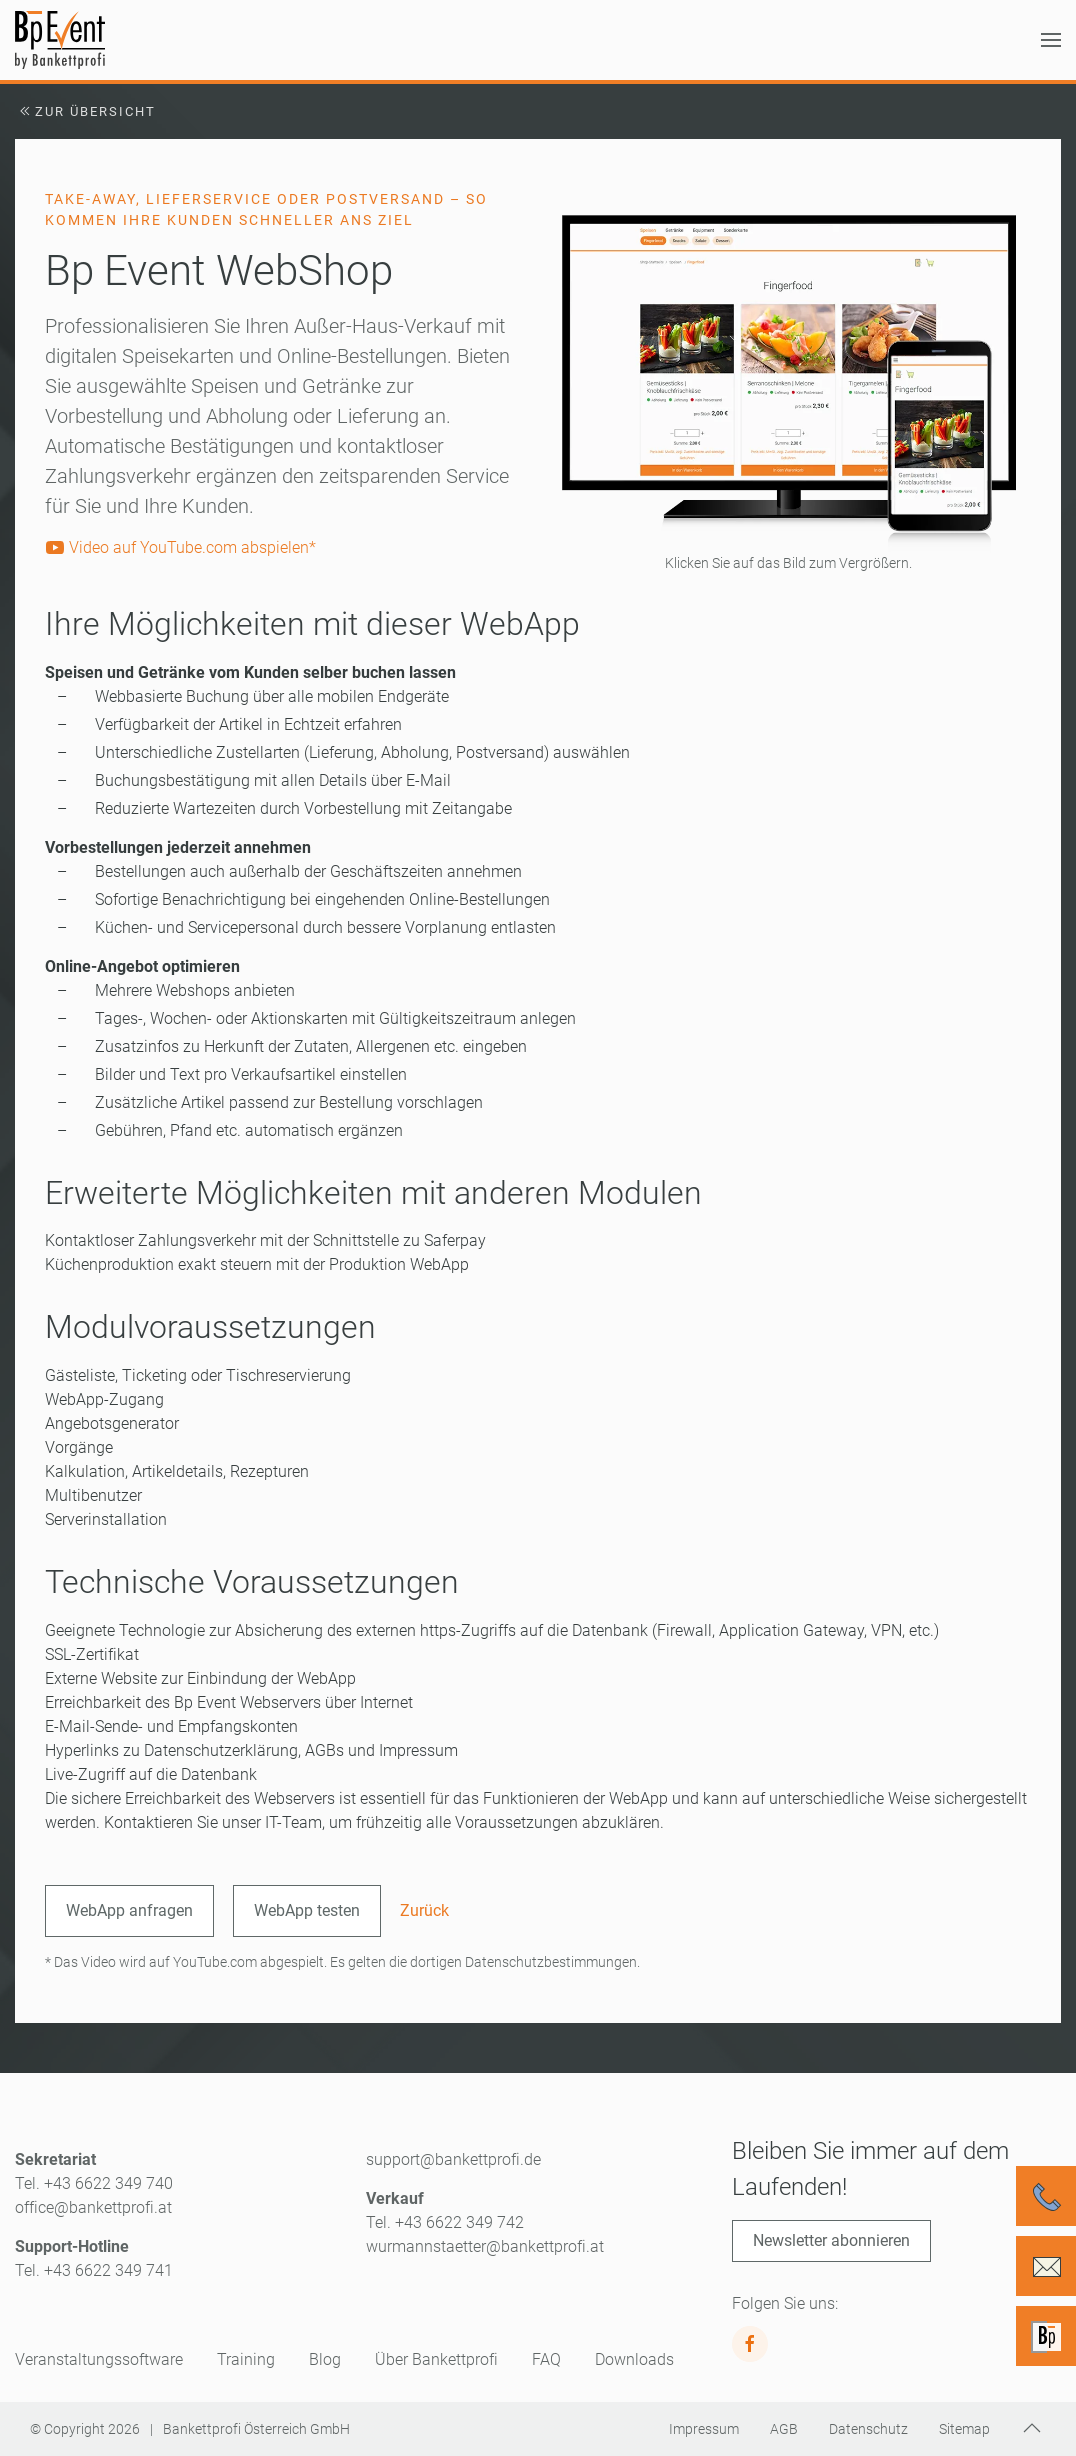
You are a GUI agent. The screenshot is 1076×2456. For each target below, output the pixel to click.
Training (246, 2359)
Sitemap (964, 2429)
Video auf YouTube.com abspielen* (180, 547)
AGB (784, 2429)
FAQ (546, 2359)
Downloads (634, 2359)
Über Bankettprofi (436, 2359)
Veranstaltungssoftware (99, 2359)
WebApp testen (307, 1910)
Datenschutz (868, 2429)
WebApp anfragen (129, 1910)
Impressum (704, 2429)
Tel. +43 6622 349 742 (445, 2222)
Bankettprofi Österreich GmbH (256, 2429)
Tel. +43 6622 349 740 (94, 2183)
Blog (325, 2359)
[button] (1051, 40)
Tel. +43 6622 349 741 (94, 2270)
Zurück (424, 1910)
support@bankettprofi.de (453, 2159)
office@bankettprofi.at (93, 2207)
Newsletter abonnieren (831, 2240)
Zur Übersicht (85, 111)
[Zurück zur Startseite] (60, 40)
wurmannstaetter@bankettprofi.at (485, 2246)
